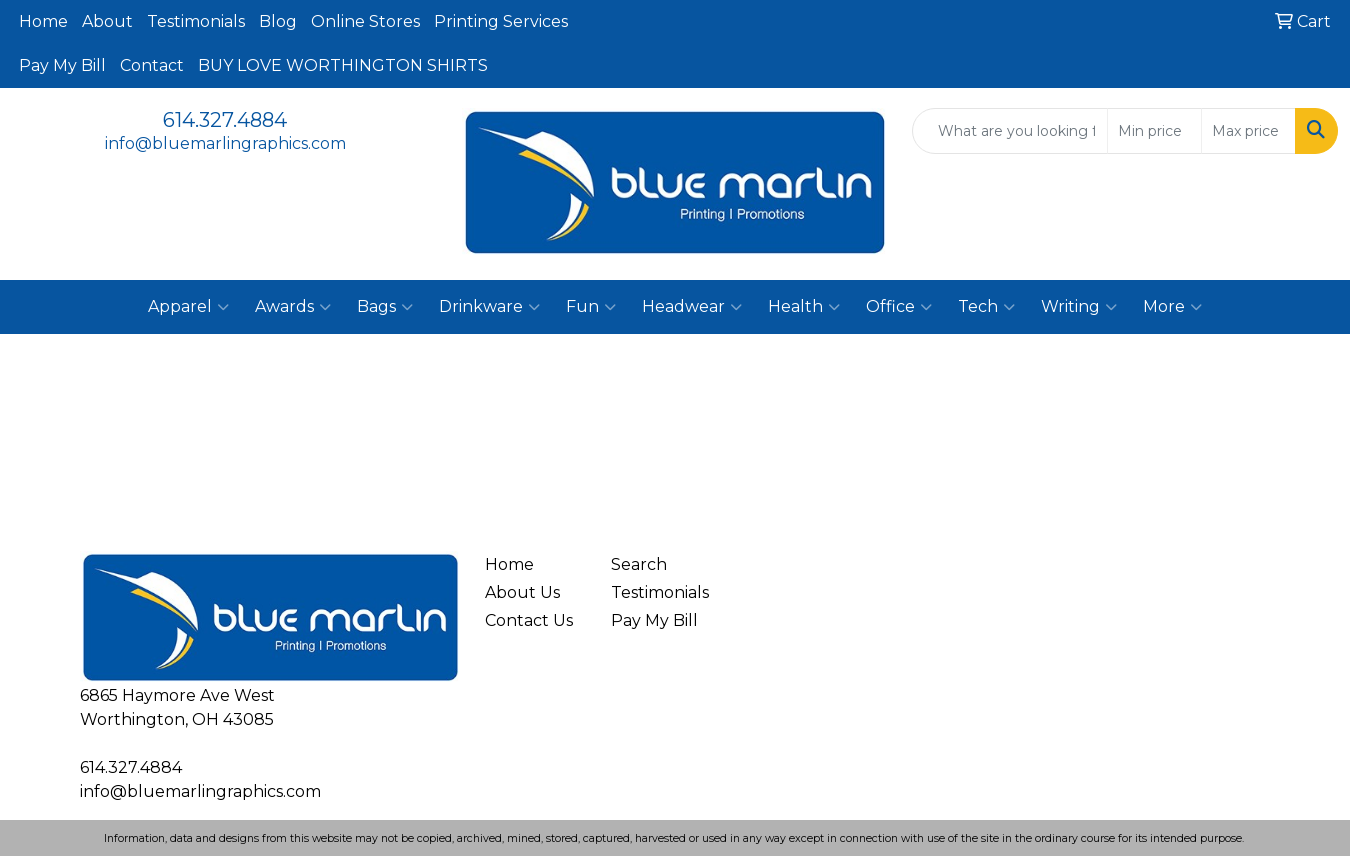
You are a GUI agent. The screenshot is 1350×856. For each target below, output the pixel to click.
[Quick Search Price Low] (1154, 131)
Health (804, 307)
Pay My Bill (62, 65)
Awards (293, 307)
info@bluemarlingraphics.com (225, 143)
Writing (1079, 307)
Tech (986, 307)
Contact (152, 65)
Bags (385, 307)
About (107, 21)
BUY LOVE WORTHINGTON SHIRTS (343, 65)
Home (43, 21)
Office (899, 307)
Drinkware (489, 307)
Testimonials (196, 21)
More (1172, 307)
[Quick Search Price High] (1248, 131)
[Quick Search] (1010, 131)
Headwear (692, 307)
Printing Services (501, 21)
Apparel (188, 307)
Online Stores (365, 21)
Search (639, 564)
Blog (278, 21)
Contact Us (529, 620)
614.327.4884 (225, 120)
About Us (522, 592)
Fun (591, 307)
